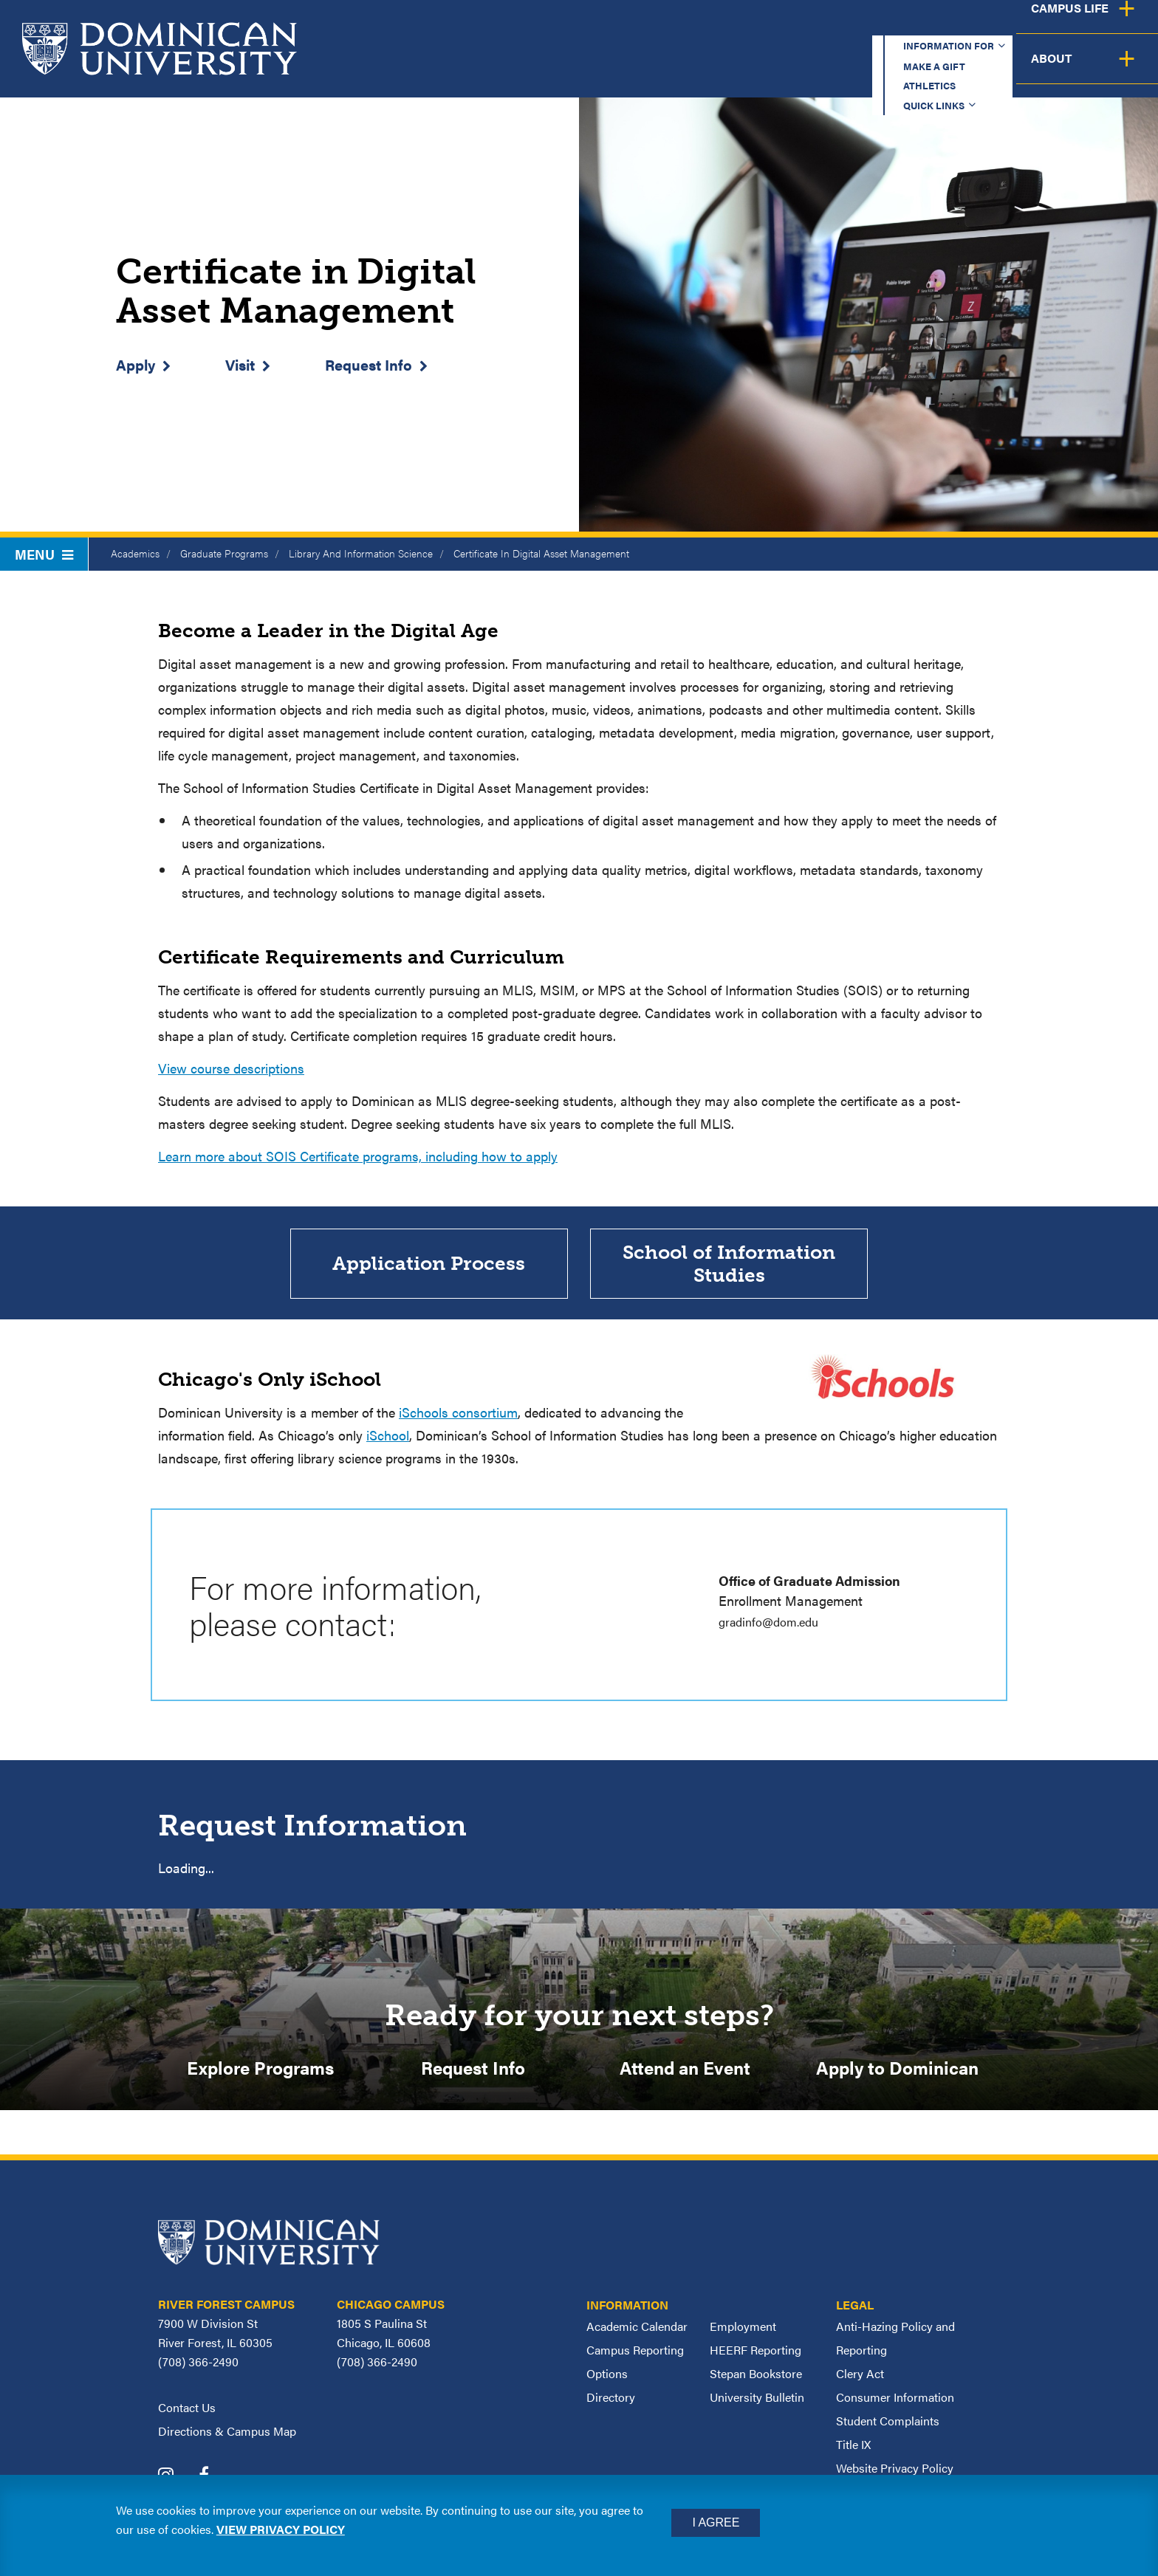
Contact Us (187, 2414)
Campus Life (1012, 69)
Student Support (873, 69)
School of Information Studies (729, 1265)
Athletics (847, 25)
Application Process (428, 1265)
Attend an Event (685, 2073)
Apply (135, 364)
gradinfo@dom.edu (774, 1624)
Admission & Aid (720, 69)
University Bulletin (757, 2404)
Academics (590, 69)
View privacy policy (280, 2529)
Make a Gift (746, 25)
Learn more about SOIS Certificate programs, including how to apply (358, 1156)
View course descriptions (231, 1068)
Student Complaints (887, 2427)
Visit (240, 364)
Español (1059, 25)
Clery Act (860, 2380)
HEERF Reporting (755, 2357)
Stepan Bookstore (756, 2380)
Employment (743, 2333)
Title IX (853, 2451)
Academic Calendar (637, 2333)
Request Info (368, 364)
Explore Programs (260, 2073)
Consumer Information (895, 2404)
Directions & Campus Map (227, 2438)
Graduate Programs (224, 553)
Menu (44, 554)
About (1115, 69)
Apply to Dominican (897, 2073)
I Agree (715, 2522)
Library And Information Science (361, 553)
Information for (614, 25)
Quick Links (948, 25)
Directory (610, 2404)
